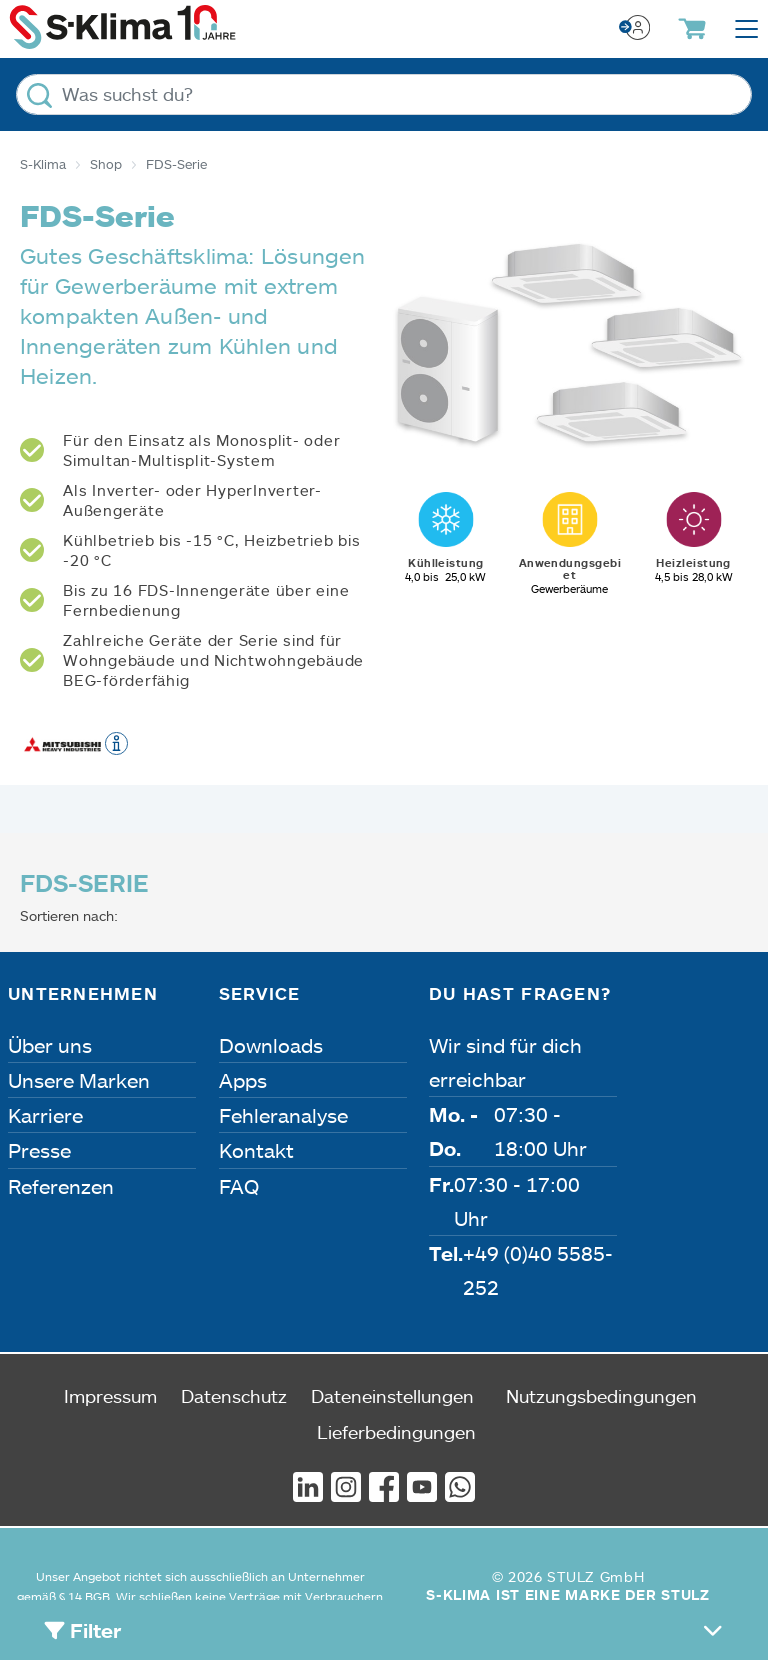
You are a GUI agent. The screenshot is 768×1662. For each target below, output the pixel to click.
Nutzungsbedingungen (601, 1396)
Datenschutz (234, 1396)
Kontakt (256, 1150)
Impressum (110, 1396)
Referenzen (61, 1186)
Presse (39, 1150)
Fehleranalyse (283, 1115)
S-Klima (43, 164)
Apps (243, 1080)
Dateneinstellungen (392, 1396)
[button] (116, 742)
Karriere (45, 1115)
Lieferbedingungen (396, 1432)
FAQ (239, 1186)
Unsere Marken (79, 1080)
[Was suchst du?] (384, 94)
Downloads (271, 1045)
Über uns (50, 1045)
